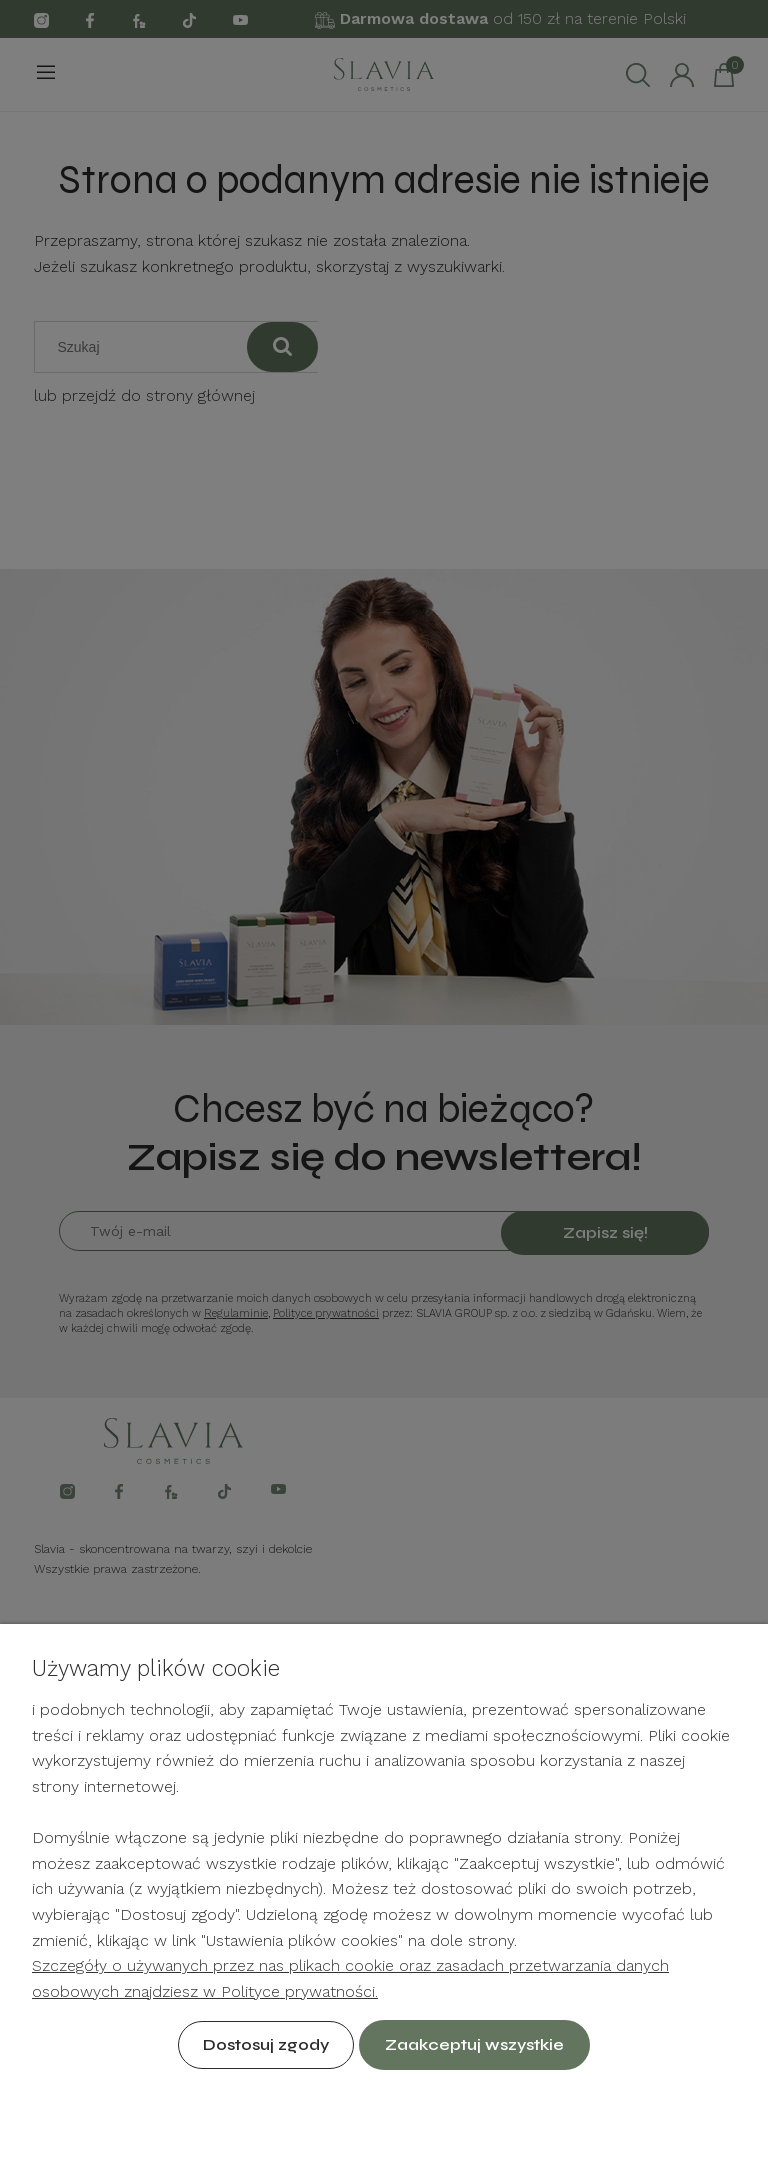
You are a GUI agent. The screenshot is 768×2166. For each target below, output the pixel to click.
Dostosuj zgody (266, 2044)
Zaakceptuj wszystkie (474, 2044)
